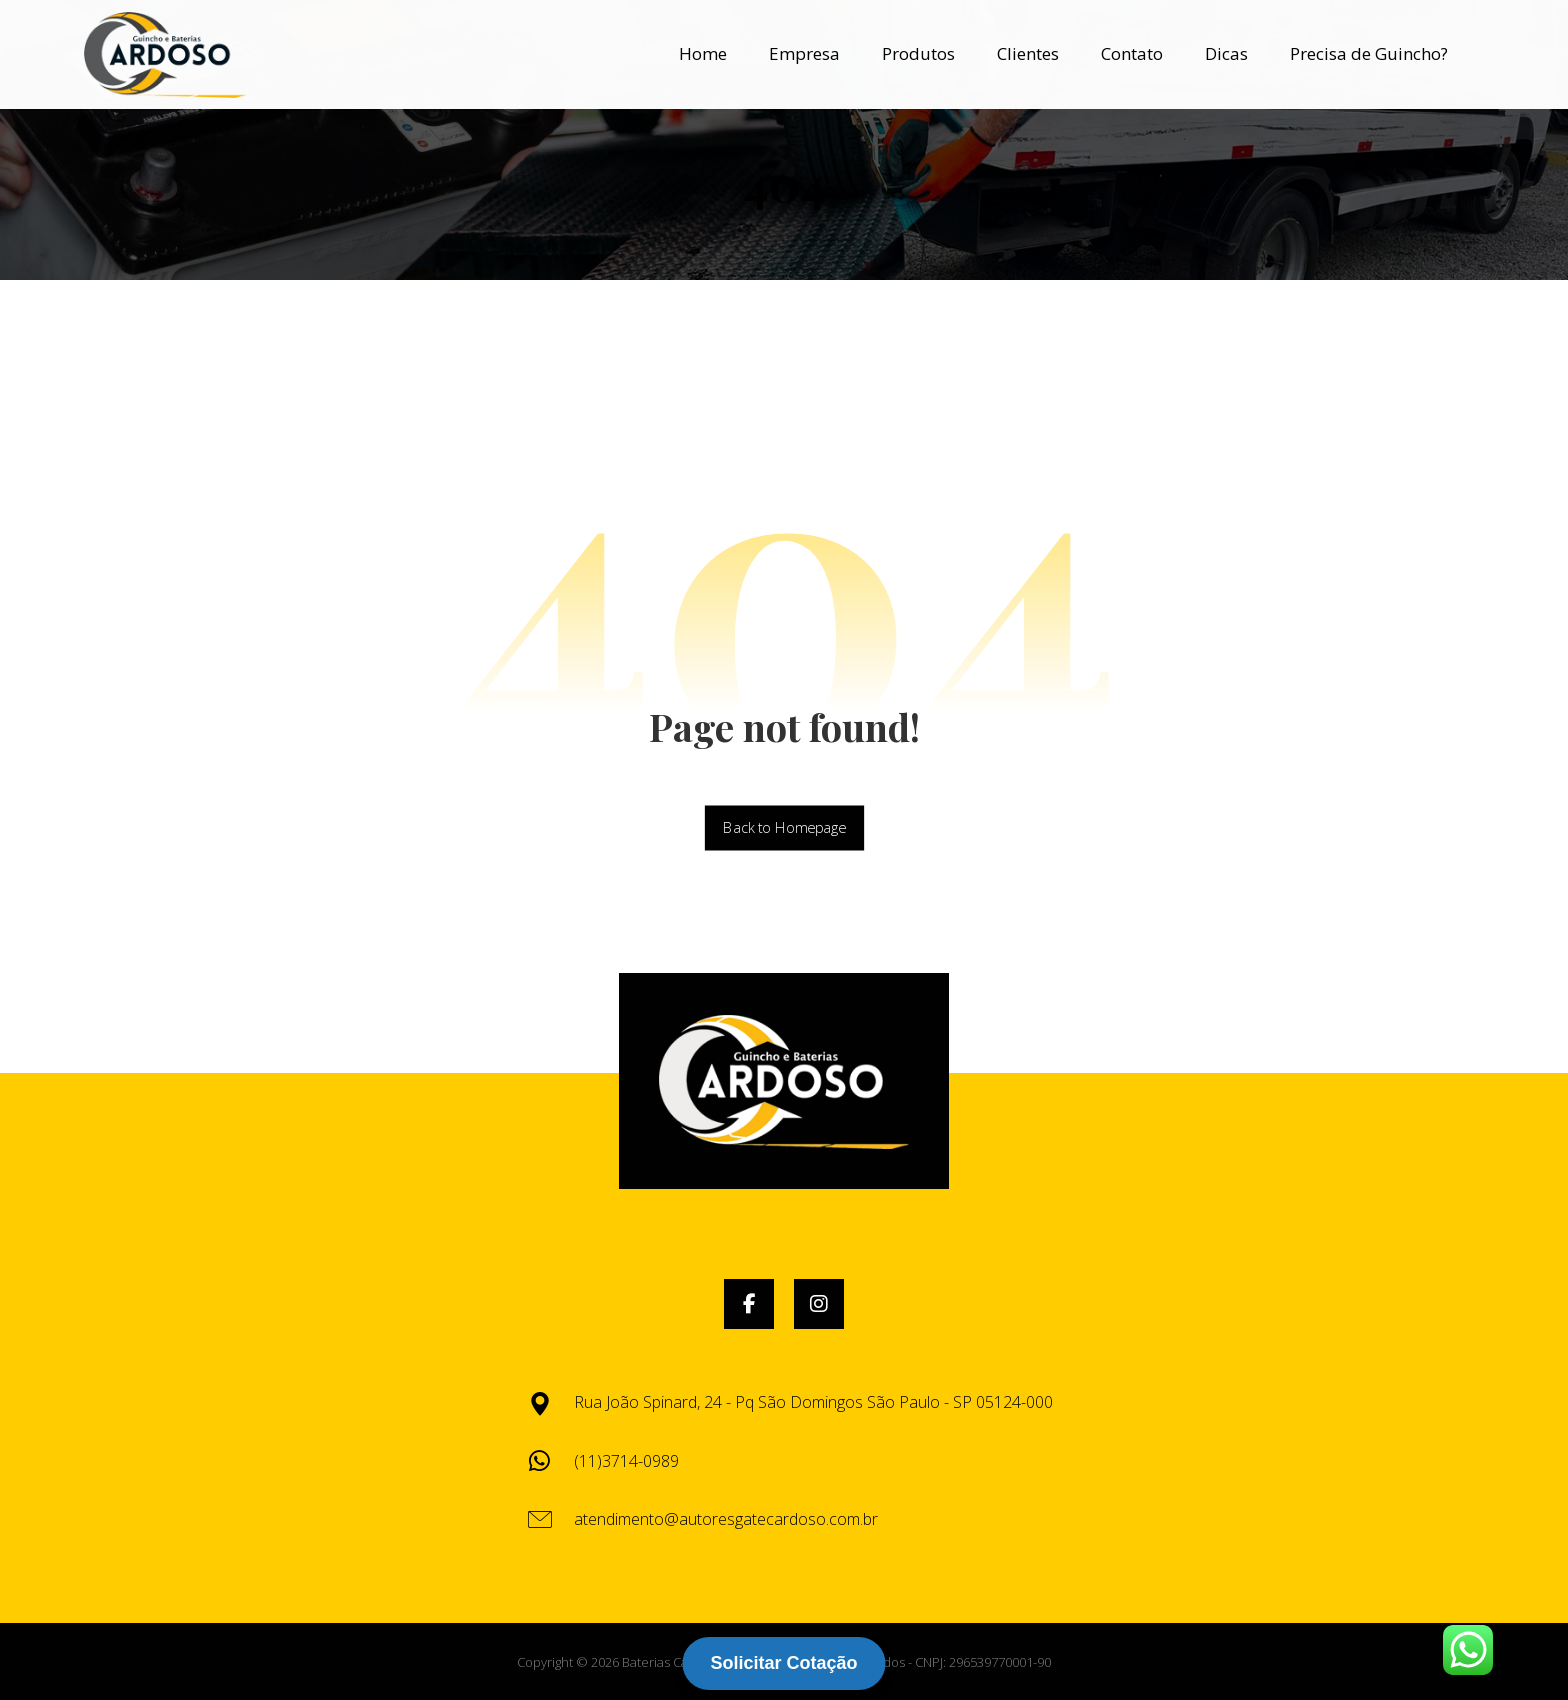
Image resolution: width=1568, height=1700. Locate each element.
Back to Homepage (783, 828)
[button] (749, 1304)
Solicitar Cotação (783, 1663)
